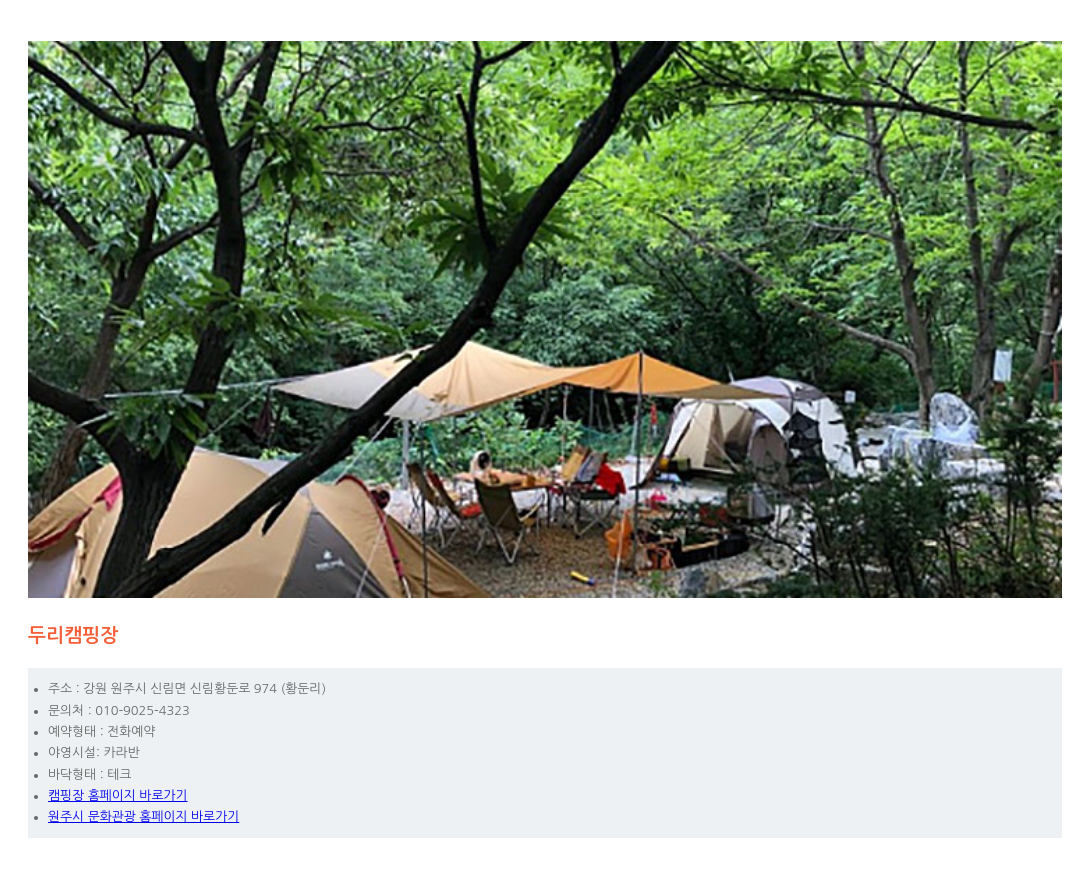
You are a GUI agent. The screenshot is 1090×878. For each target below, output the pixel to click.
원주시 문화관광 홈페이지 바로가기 (143, 816)
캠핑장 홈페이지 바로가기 (118, 795)
